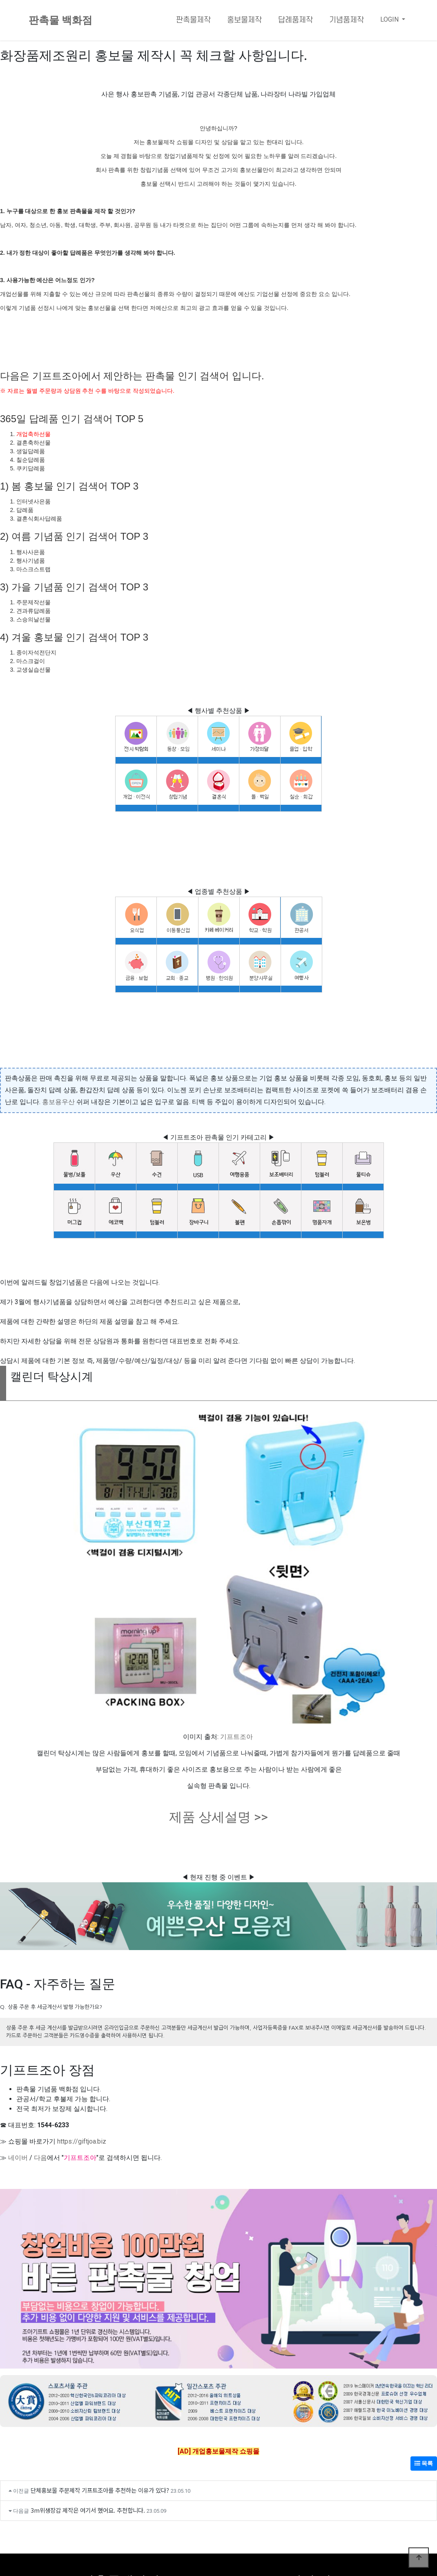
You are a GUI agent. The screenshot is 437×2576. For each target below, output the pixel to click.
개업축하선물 (33, 434)
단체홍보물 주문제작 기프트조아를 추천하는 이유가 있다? (100, 2490)
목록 (424, 2463)
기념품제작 (346, 20)
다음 (40, 2158)
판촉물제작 (193, 20)
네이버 (18, 2158)
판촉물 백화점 (60, 20)
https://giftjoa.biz (81, 2141)
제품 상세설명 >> (218, 1817)
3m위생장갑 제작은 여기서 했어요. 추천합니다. (88, 2510)
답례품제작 (295, 20)
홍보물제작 (244, 20)
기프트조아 (236, 1737)
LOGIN (390, 19)
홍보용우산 (58, 1102)
